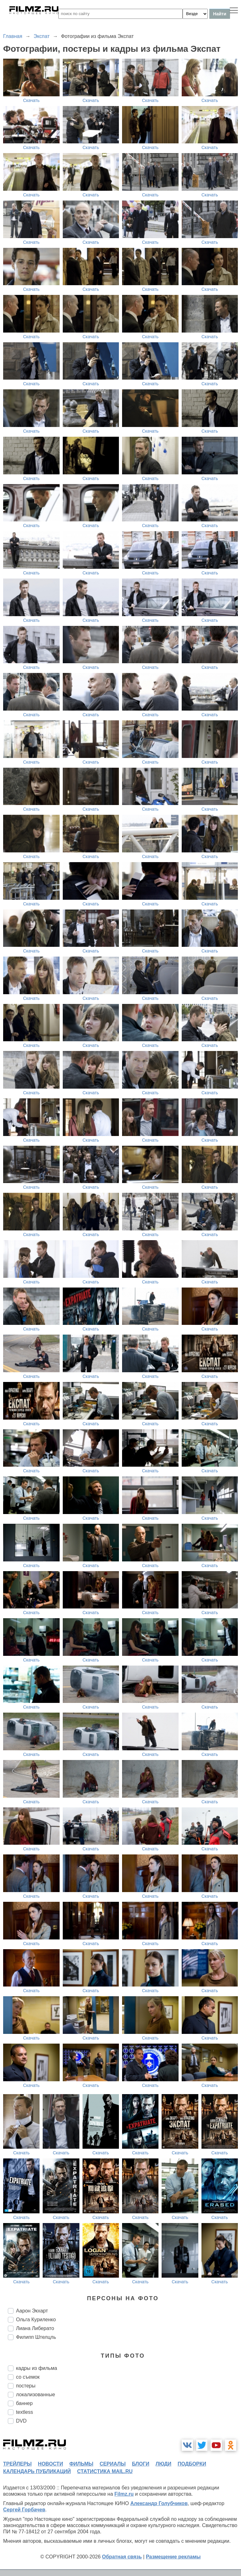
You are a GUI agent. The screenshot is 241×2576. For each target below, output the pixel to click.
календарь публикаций (37, 2471)
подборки (192, 2464)
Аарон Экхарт (32, 2310)
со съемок (28, 2377)
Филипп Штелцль (36, 2337)
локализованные (35, 2394)
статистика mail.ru (105, 2471)
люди (163, 2464)
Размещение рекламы (173, 2556)
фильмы (81, 2464)
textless (24, 2412)
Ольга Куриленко (36, 2319)
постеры (25, 2385)
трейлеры (17, 2464)
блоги (140, 2464)
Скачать (31, 100)
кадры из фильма (36, 2368)
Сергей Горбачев (24, 2509)
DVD (21, 2421)
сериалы (112, 2464)
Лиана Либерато (35, 2328)
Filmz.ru (124, 2494)
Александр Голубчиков (159, 2503)
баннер (24, 2403)
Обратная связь (122, 2556)
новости (50, 2464)
